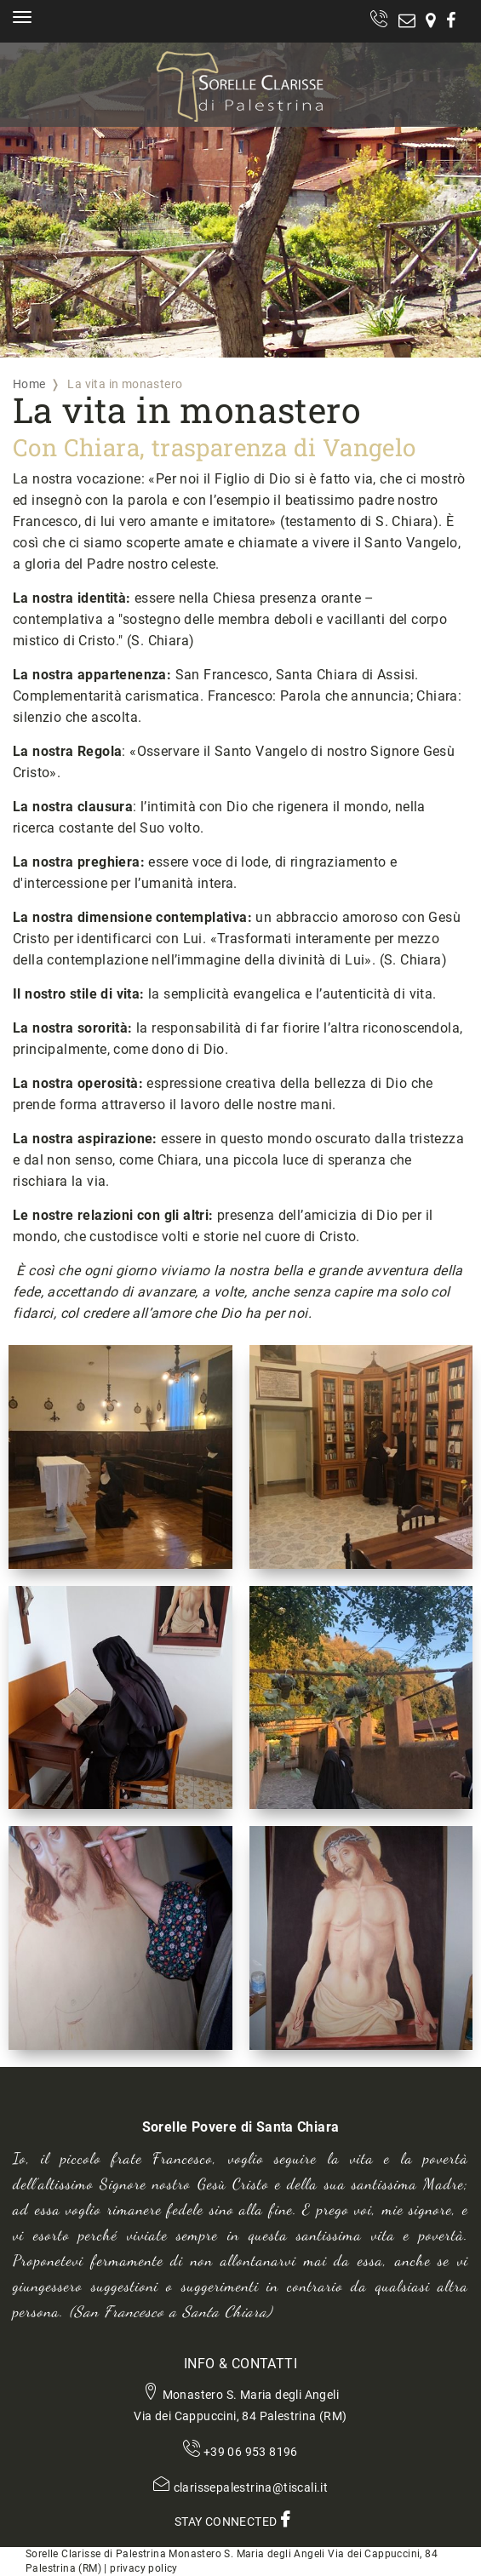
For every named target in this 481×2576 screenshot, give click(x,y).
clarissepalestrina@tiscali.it (251, 2487)
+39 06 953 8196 (250, 2452)
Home (29, 384)
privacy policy (144, 2568)
